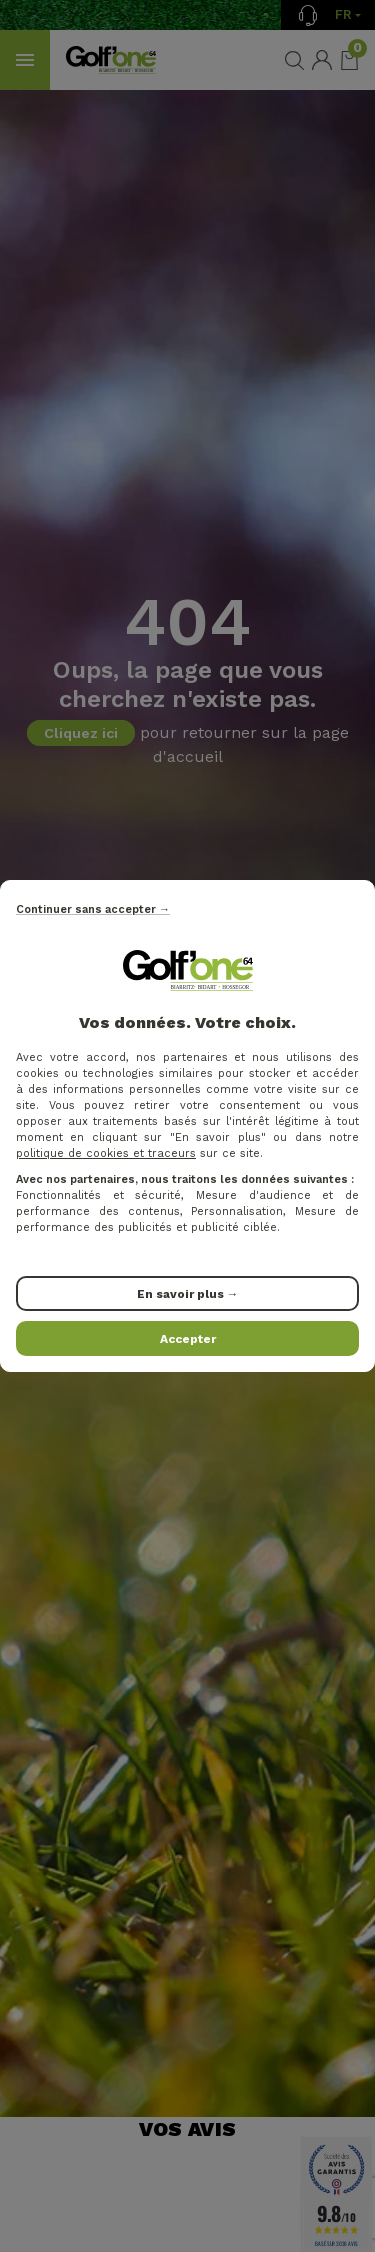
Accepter (188, 1339)
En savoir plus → (188, 1294)
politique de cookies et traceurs (106, 1153)
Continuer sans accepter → (93, 909)
